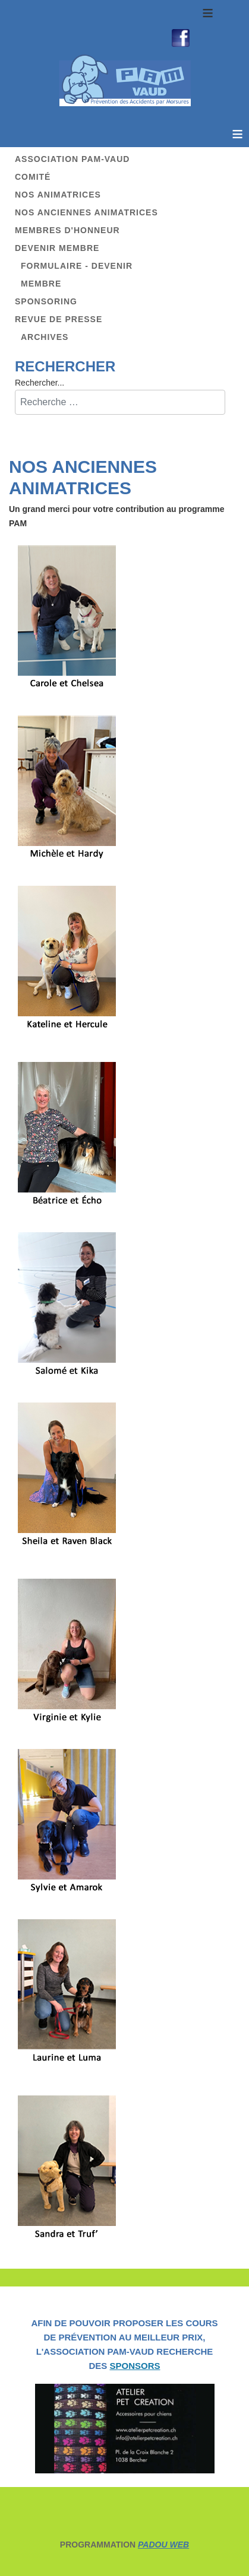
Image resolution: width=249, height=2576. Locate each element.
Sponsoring (46, 301)
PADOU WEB (163, 2544)
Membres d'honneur (67, 230)
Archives (44, 337)
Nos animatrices (58, 194)
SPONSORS (134, 2366)
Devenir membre (57, 248)
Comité (33, 177)
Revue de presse (58, 319)
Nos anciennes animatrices (86, 212)
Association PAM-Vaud (72, 159)
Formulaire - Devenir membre (77, 274)
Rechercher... (39, 382)
